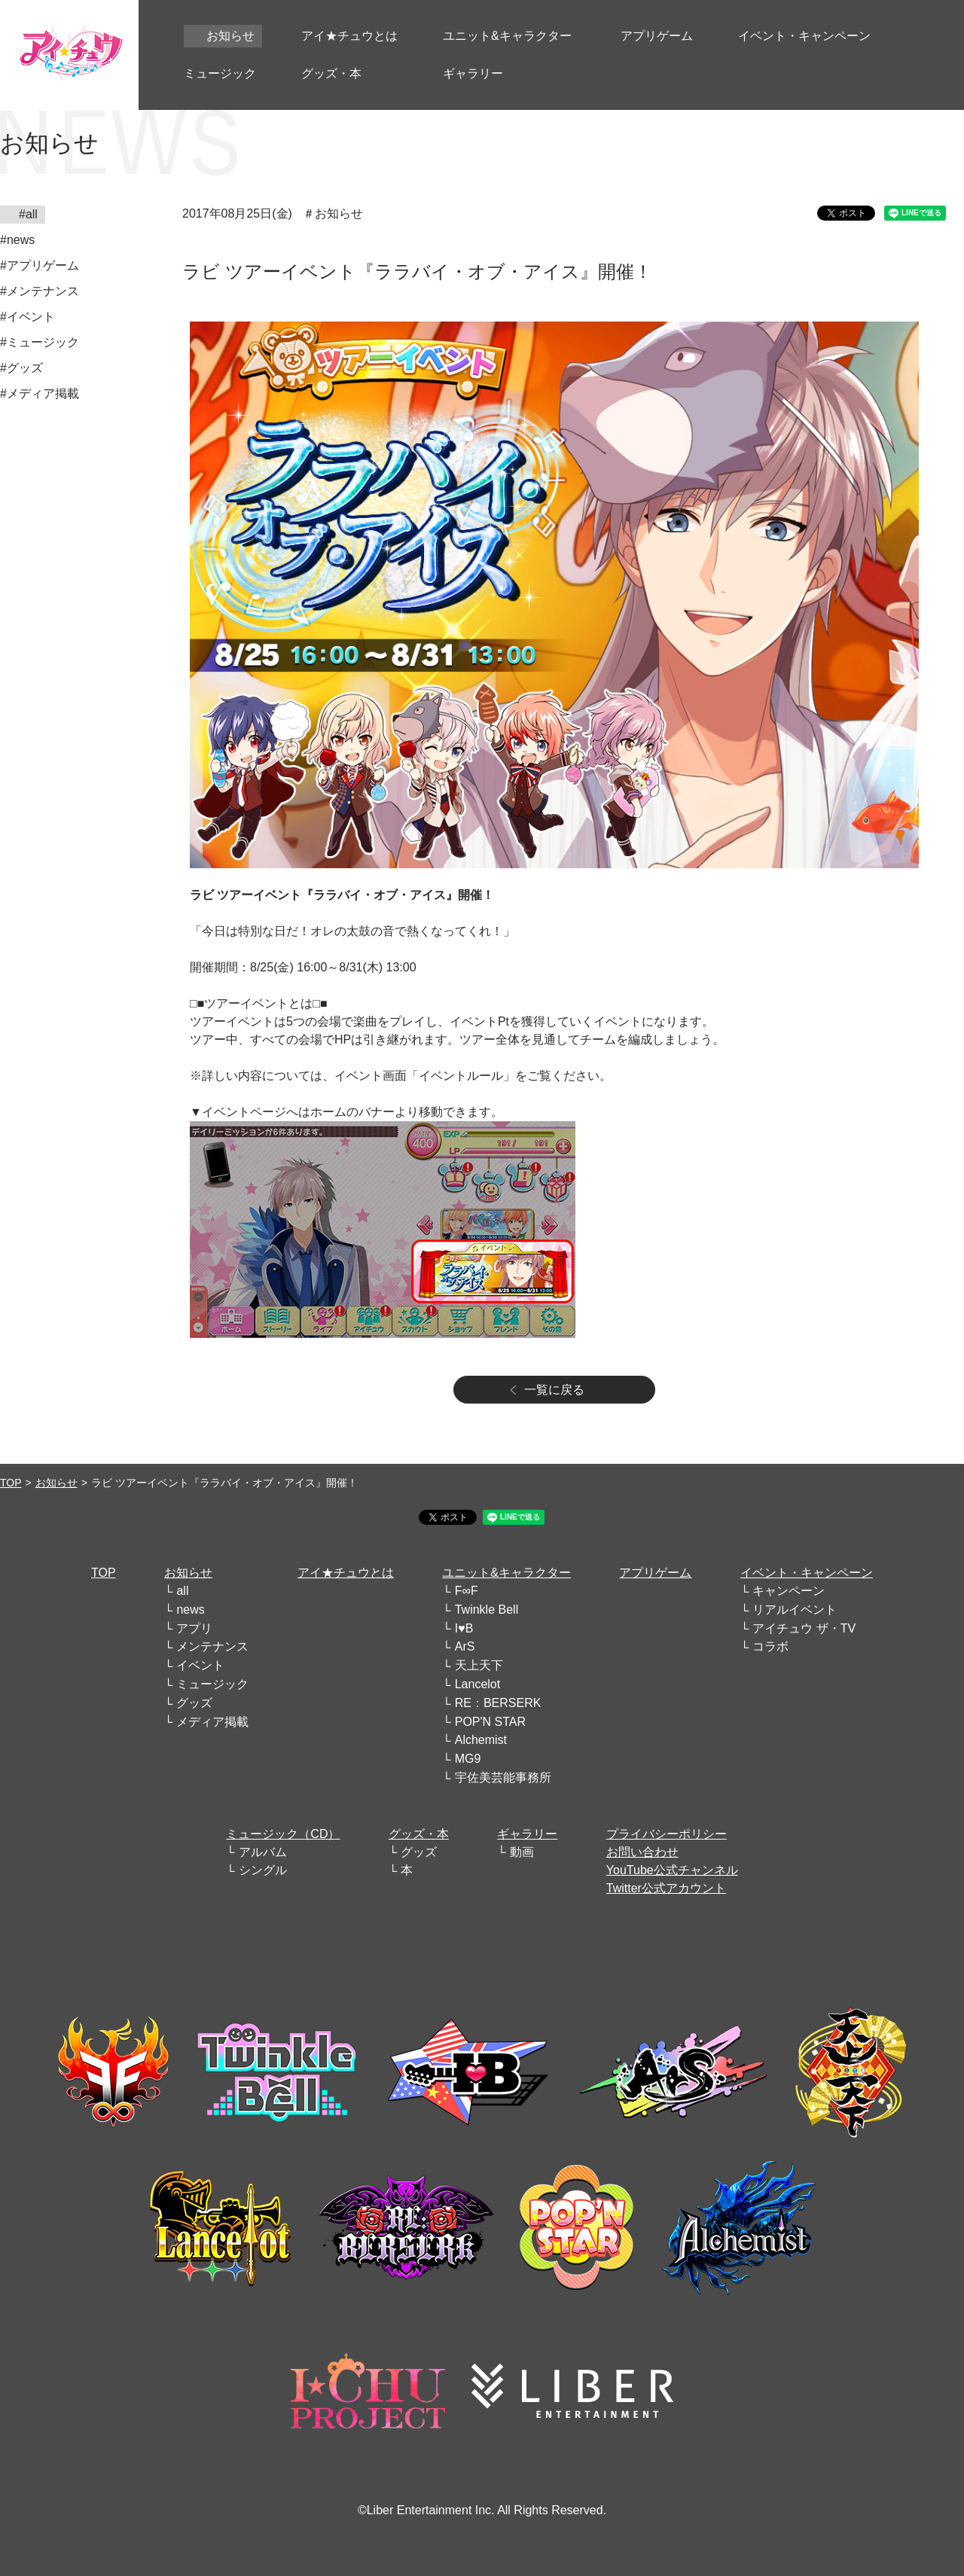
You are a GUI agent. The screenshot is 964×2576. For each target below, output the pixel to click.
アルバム (263, 1852)
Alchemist (481, 1739)
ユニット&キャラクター (506, 1572)
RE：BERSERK (498, 1703)
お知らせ (56, 1483)
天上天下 (479, 1665)
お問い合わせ (642, 1852)
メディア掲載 (212, 1721)
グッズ (194, 1703)
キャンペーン (788, 1590)
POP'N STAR (490, 1721)
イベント (200, 1665)
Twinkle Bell (486, 1609)
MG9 (468, 1758)
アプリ (194, 1628)
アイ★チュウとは (345, 1572)
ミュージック (212, 1684)
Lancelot (478, 1684)
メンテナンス (212, 1646)
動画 (522, 1852)
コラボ (770, 1646)
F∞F (466, 1590)
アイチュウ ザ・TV (804, 1628)
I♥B (464, 1628)
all (182, 1590)
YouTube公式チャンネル (672, 1870)
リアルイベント (794, 1609)
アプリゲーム (655, 1572)
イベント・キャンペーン (806, 1572)
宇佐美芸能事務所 (503, 1777)
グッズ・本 (419, 1834)
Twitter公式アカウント (666, 1888)
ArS (465, 1646)
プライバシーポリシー (666, 1834)
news (190, 1609)
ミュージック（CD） (283, 1834)
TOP (11, 1483)
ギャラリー (527, 1834)
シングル (263, 1870)
